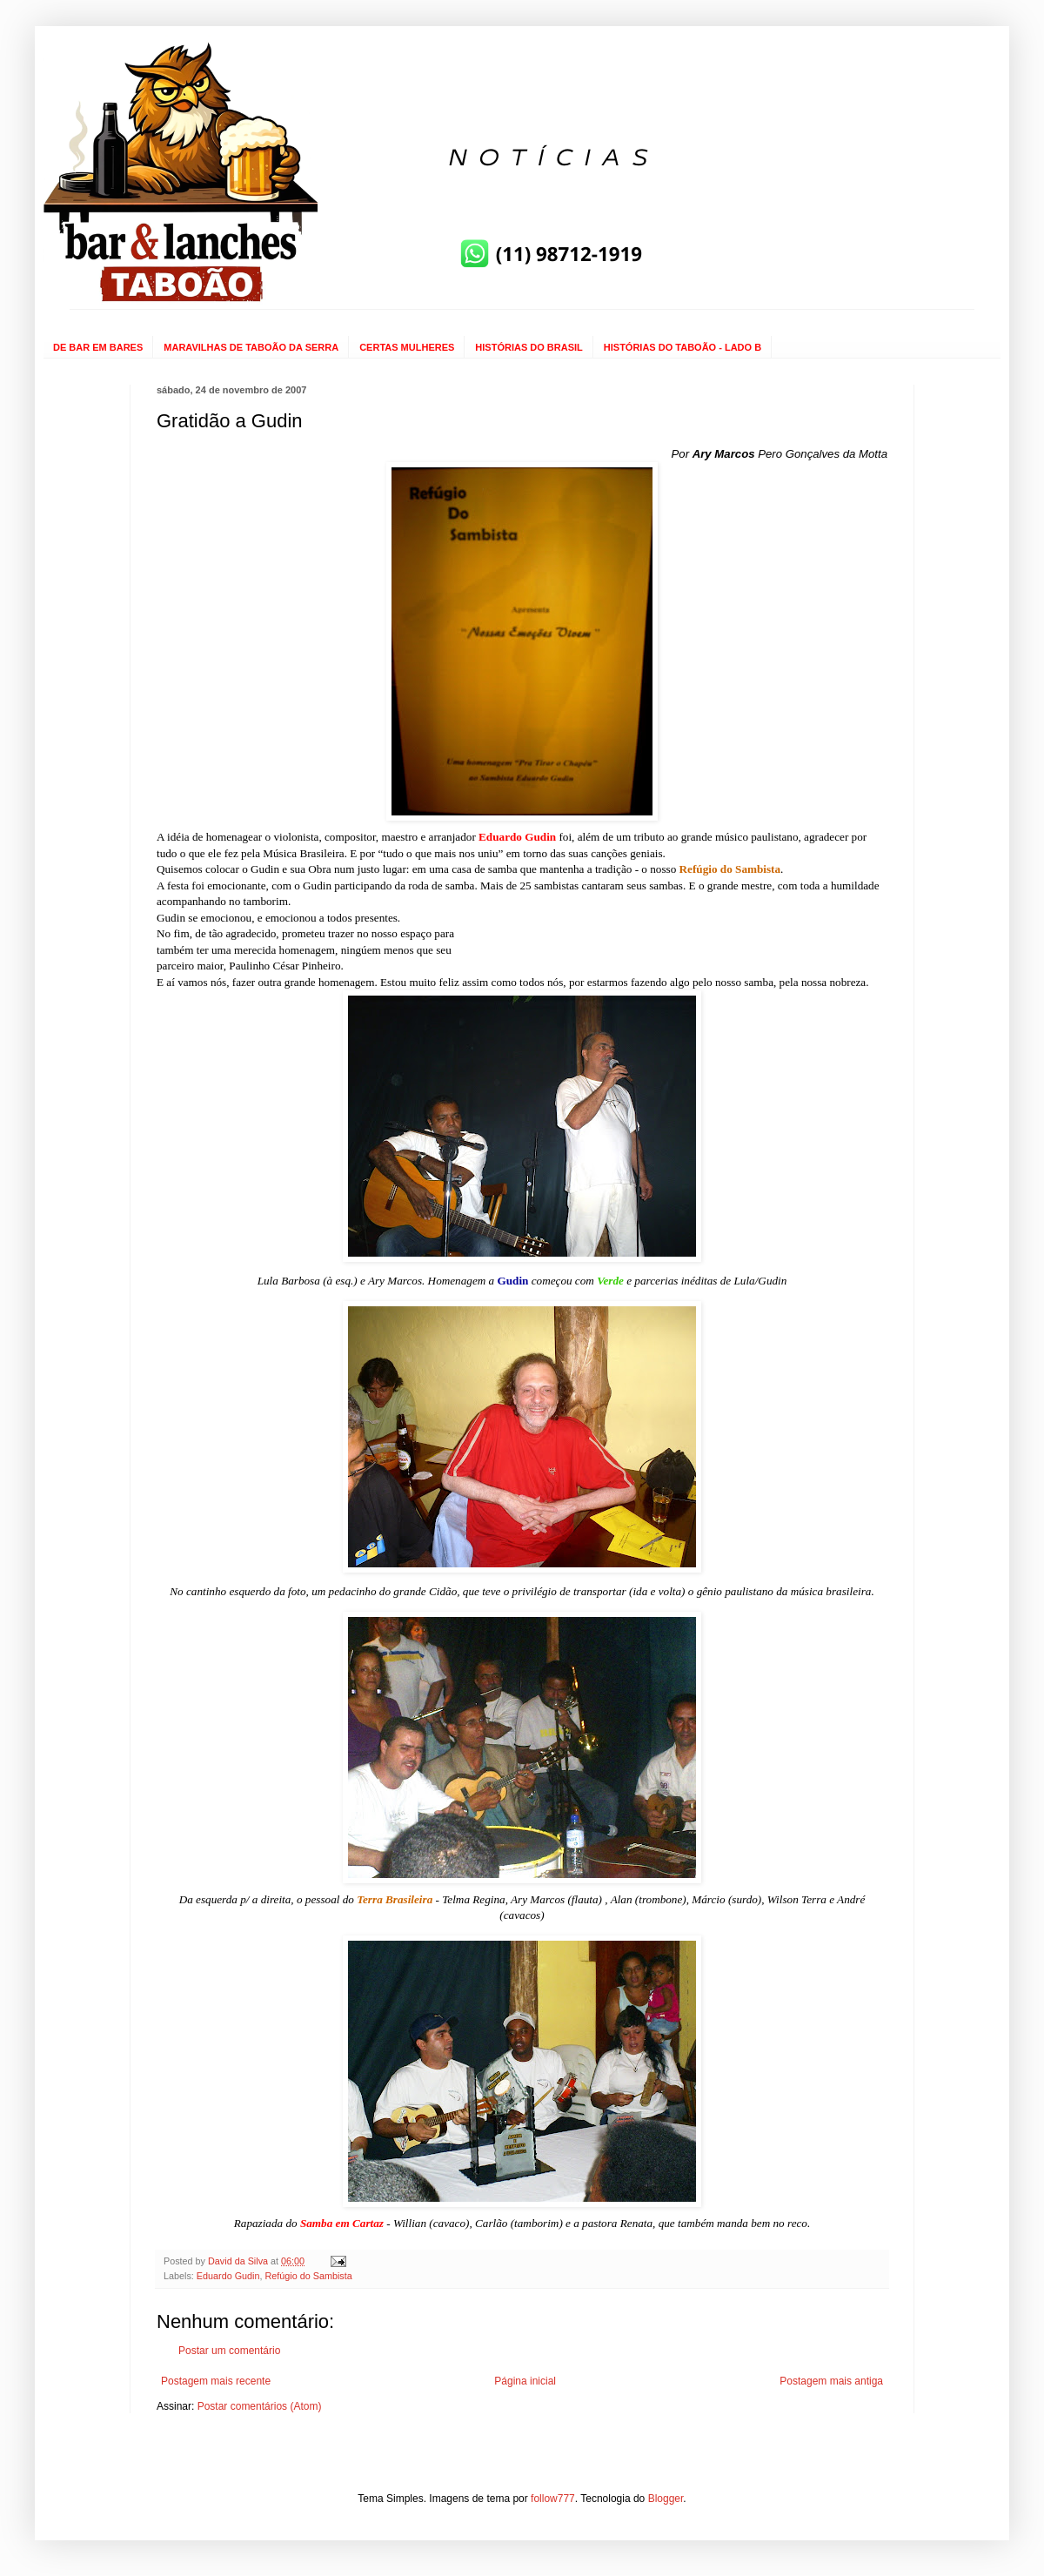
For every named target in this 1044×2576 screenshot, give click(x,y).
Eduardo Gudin (228, 2276)
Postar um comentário (229, 2351)
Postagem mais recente (216, 2381)
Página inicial (525, 2381)
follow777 (553, 2498)
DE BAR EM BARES (98, 347)
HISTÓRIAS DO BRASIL (528, 347)
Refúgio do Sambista (307, 2276)
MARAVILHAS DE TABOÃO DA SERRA (251, 347)
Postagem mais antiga (831, 2381)
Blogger (666, 2498)
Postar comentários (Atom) (259, 2406)
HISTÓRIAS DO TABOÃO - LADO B (682, 347)
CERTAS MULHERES (406, 347)
